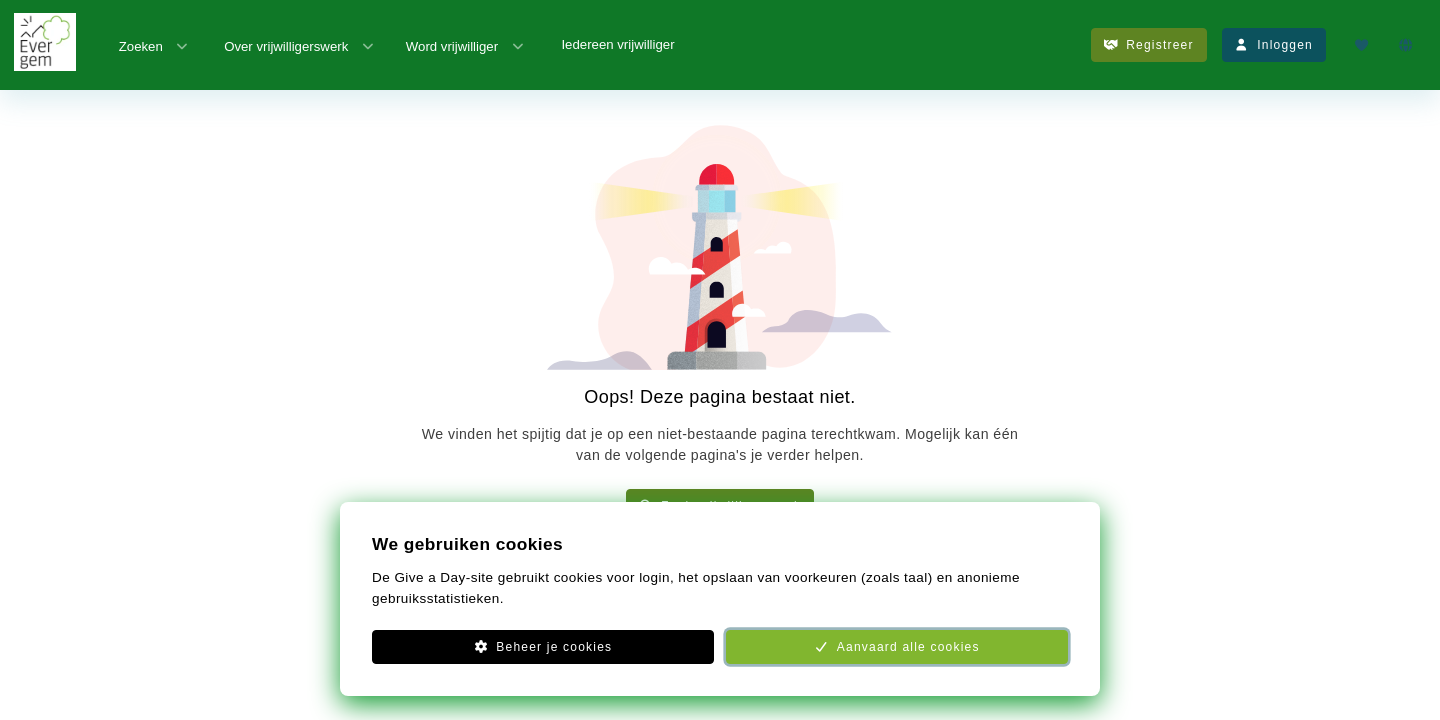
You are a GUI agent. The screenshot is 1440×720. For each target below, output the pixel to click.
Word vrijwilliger (466, 45)
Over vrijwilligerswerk (300, 45)
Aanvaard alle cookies (896, 647)
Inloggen (1274, 45)
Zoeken (155, 45)
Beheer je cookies (543, 647)
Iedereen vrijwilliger (617, 44)
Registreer (1149, 45)
